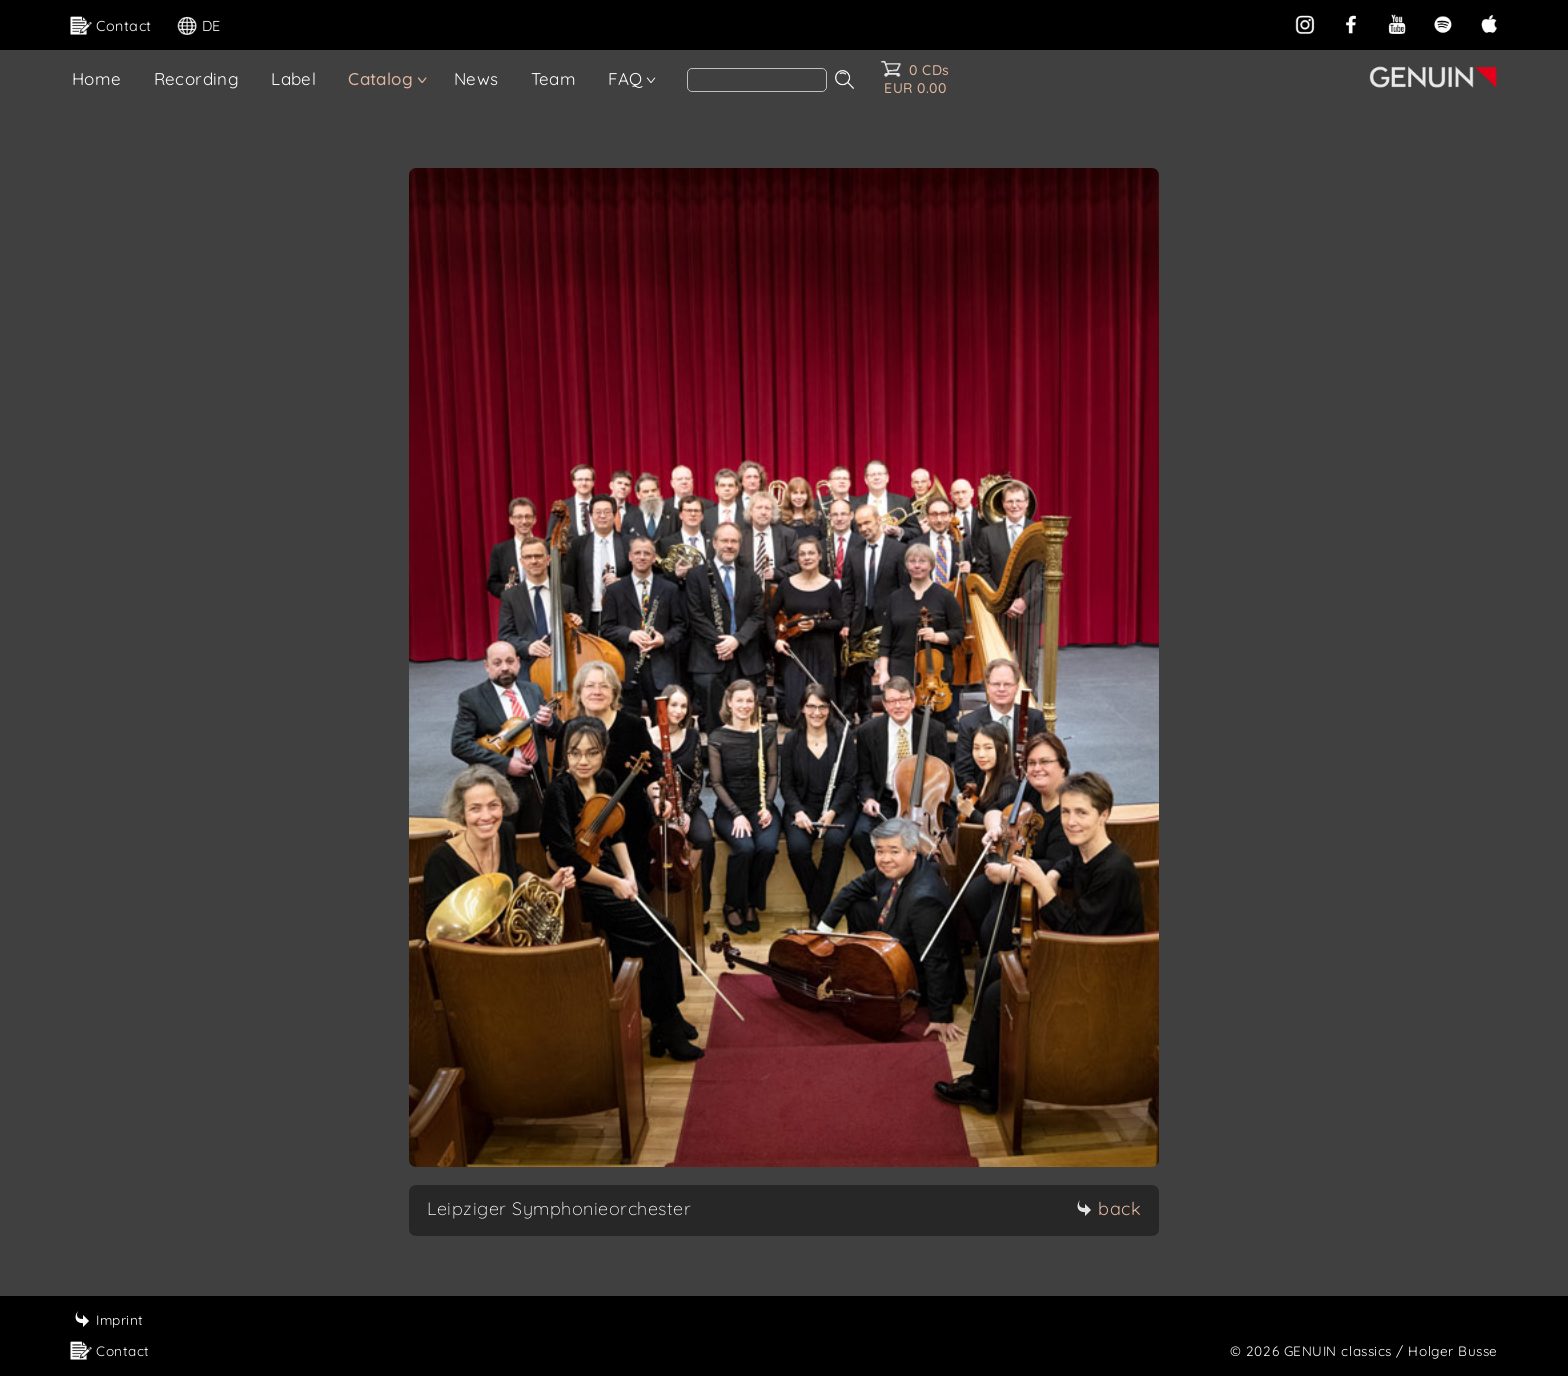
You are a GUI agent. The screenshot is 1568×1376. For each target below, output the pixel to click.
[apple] (1489, 24)
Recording (197, 78)
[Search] (757, 80)
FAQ (625, 78)
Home (97, 78)
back (1108, 1208)
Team (554, 78)
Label (293, 78)
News (476, 78)
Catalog (380, 78)
